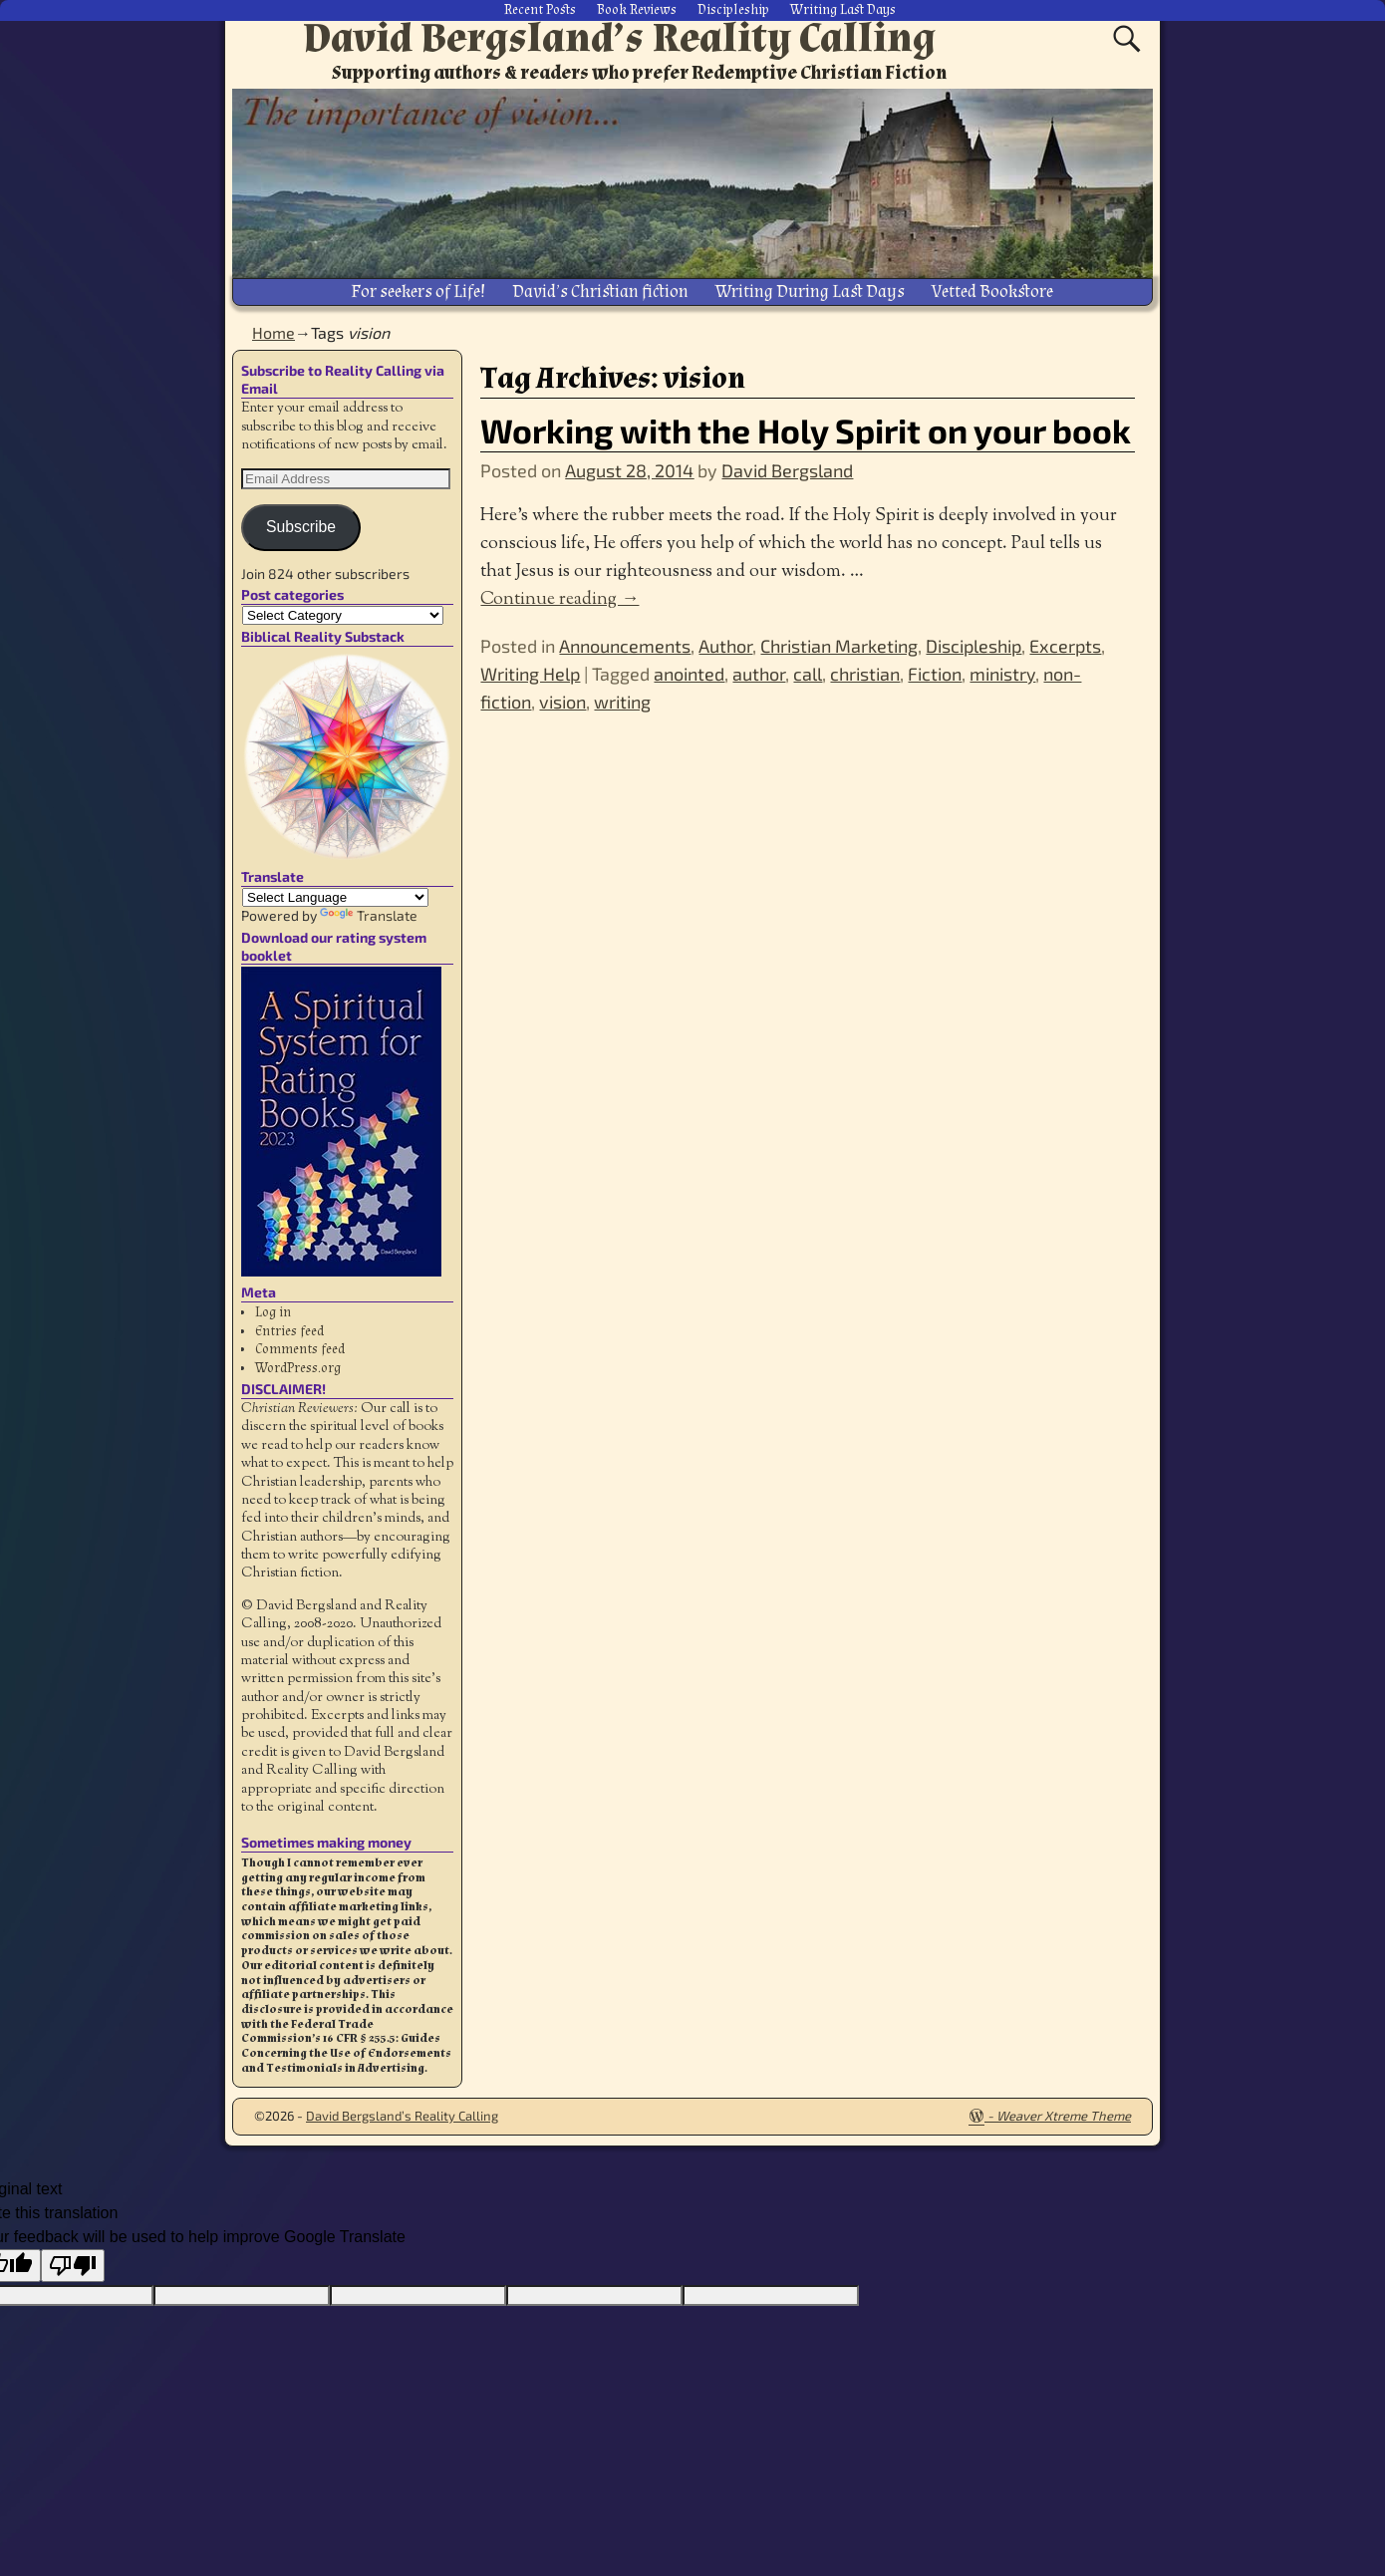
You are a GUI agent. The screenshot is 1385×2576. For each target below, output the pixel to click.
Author (725, 645)
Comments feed (300, 1348)
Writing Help (530, 673)
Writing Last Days (843, 10)
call (807, 673)
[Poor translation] (73, 2263)
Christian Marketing (839, 645)
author (758, 673)
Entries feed (289, 1329)
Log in (273, 1311)
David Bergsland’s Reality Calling (619, 38)
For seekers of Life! (418, 290)
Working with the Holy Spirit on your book (805, 428)
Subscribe (301, 525)
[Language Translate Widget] (335, 896)
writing (622, 701)
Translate (368, 914)
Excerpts (1065, 645)
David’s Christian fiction (600, 290)
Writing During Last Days (810, 290)
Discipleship (733, 10)
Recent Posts (540, 10)
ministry (1002, 673)
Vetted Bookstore (992, 290)
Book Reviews (637, 10)
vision (562, 701)
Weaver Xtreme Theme (1063, 2115)
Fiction (935, 673)
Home (273, 331)
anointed (689, 673)
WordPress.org (298, 1366)
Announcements (625, 645)
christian (865, 673)
